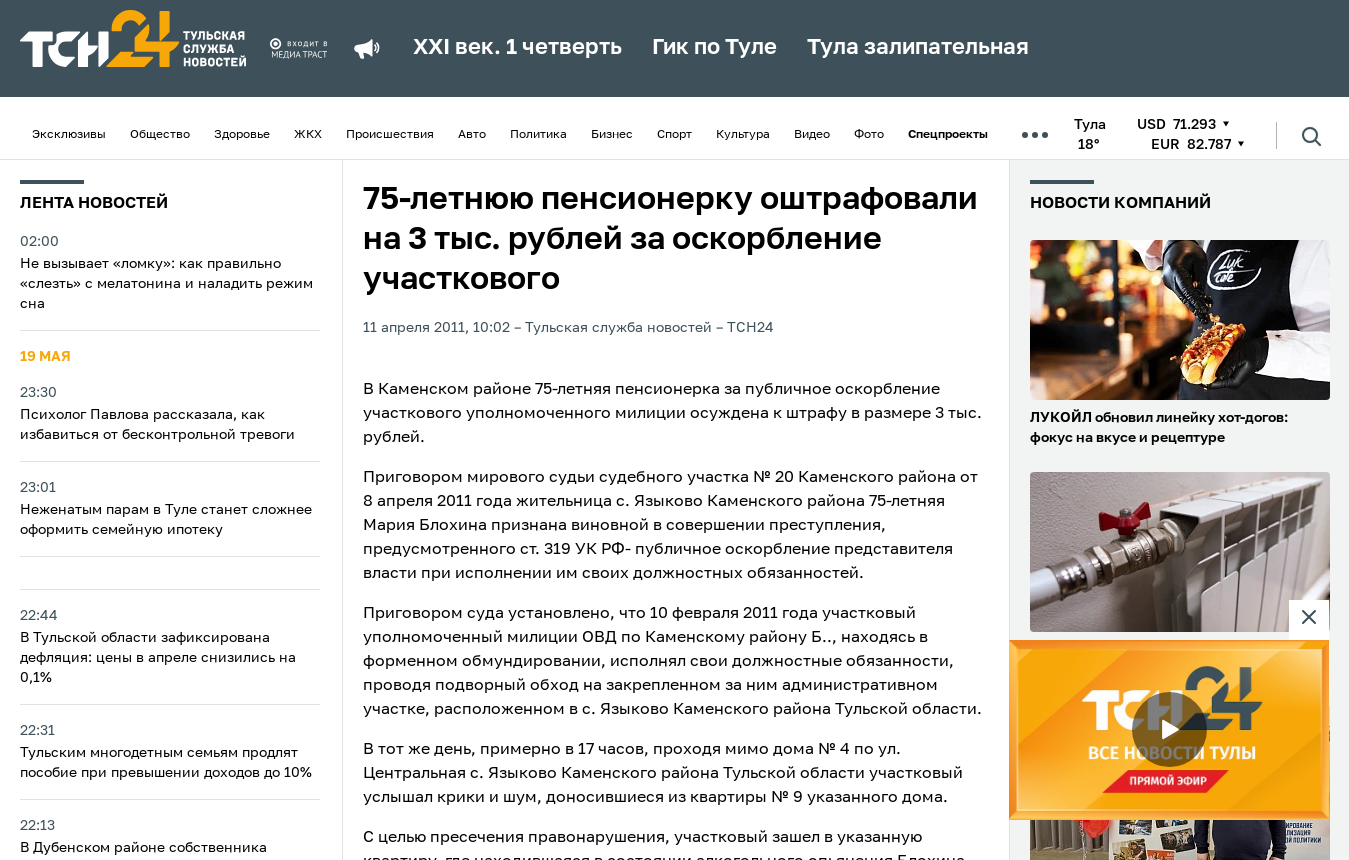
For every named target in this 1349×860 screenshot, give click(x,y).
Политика (538, 135)
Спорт (674, 135)
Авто (472, 135)
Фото (869, 135)
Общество (160, 135)
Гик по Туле (714, 48)
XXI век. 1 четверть (517, 48)
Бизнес (612, 135)
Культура (743, 135)
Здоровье (242, 135)
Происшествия (390, 135)
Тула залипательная (918, 48)
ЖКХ (308, 135)
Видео (812, 135)
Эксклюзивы (69, 135)
